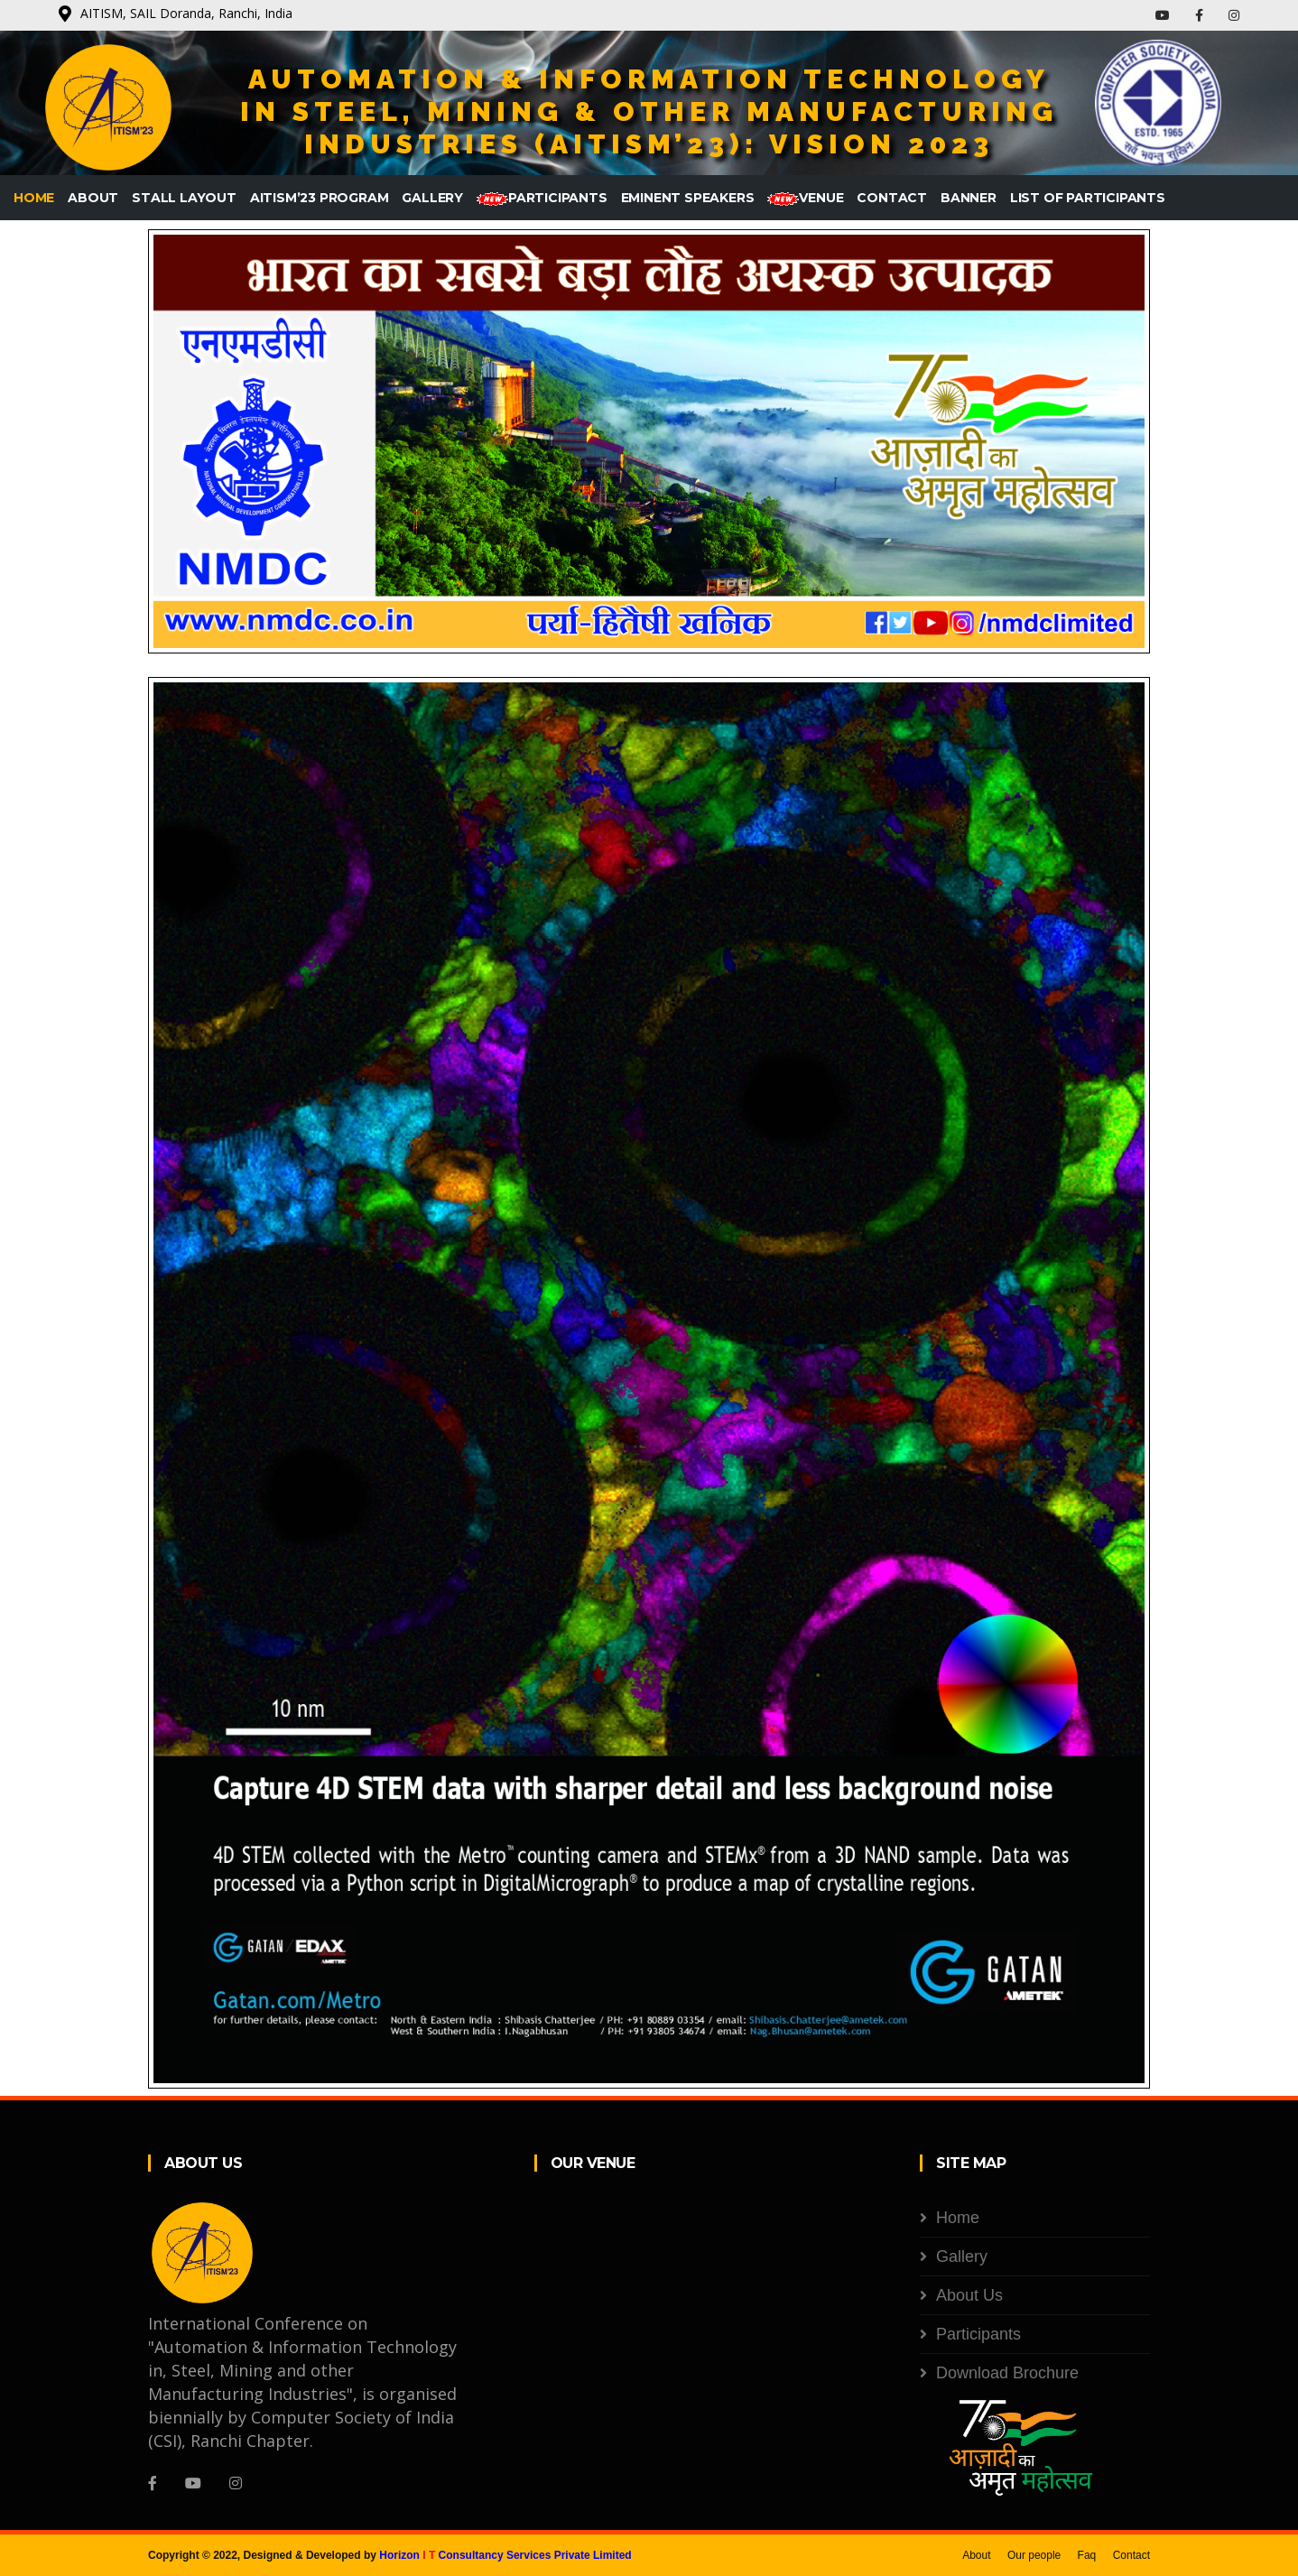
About (93, 198)
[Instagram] (236, 2483)
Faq (1087, 2555)
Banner (969, 198)
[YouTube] (193, 2483)
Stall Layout (184, 198)
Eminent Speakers (688, 198)
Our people (1034, 2555)
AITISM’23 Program (319, 198)
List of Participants (1087, 198)
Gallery (432, 198)
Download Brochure (1007, 2373)
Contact (892, 198)
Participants (542, 198)
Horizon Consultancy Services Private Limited (505, 2555)
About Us (969, 2295)
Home (34, 198)
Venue (805, 198)
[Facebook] (152, 2483)
